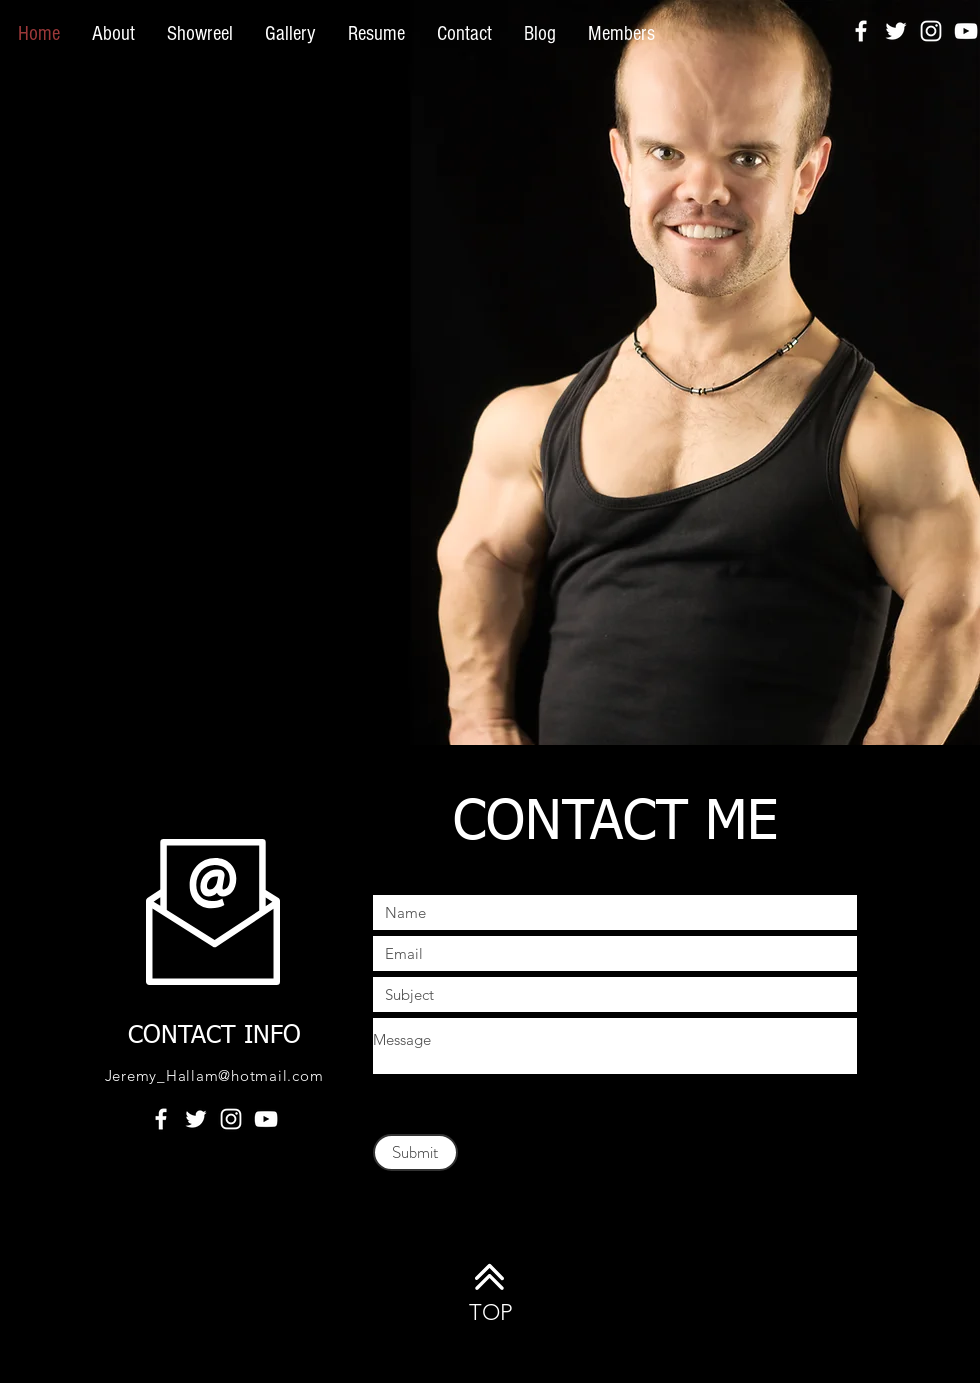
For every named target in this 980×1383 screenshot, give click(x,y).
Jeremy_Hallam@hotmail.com (214, 1075)
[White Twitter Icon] (896, 31)
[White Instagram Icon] (931, 31)
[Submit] (415, 1152)
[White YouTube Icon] (966, 31)
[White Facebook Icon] (861, 31)
